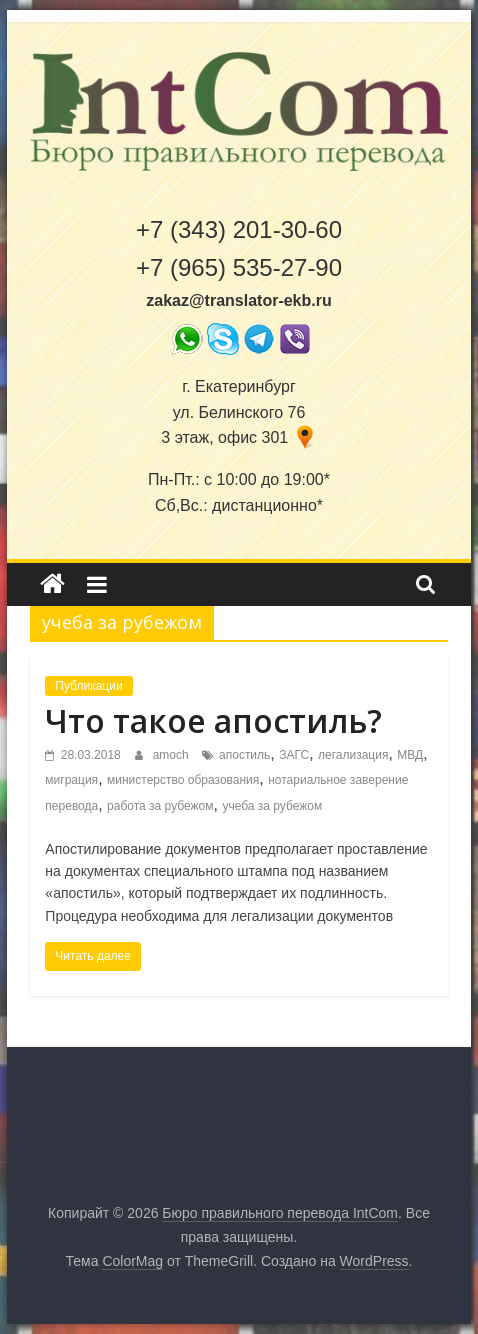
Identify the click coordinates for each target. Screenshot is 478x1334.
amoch (172, 755)
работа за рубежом (160, 806)
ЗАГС (294, 755)
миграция (71, 780)
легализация (353, 755)
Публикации (88, 686)
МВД (410, 755)
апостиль (244, 755)
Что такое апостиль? (213, 720)
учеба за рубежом (272, 806)
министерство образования (183, 780)
